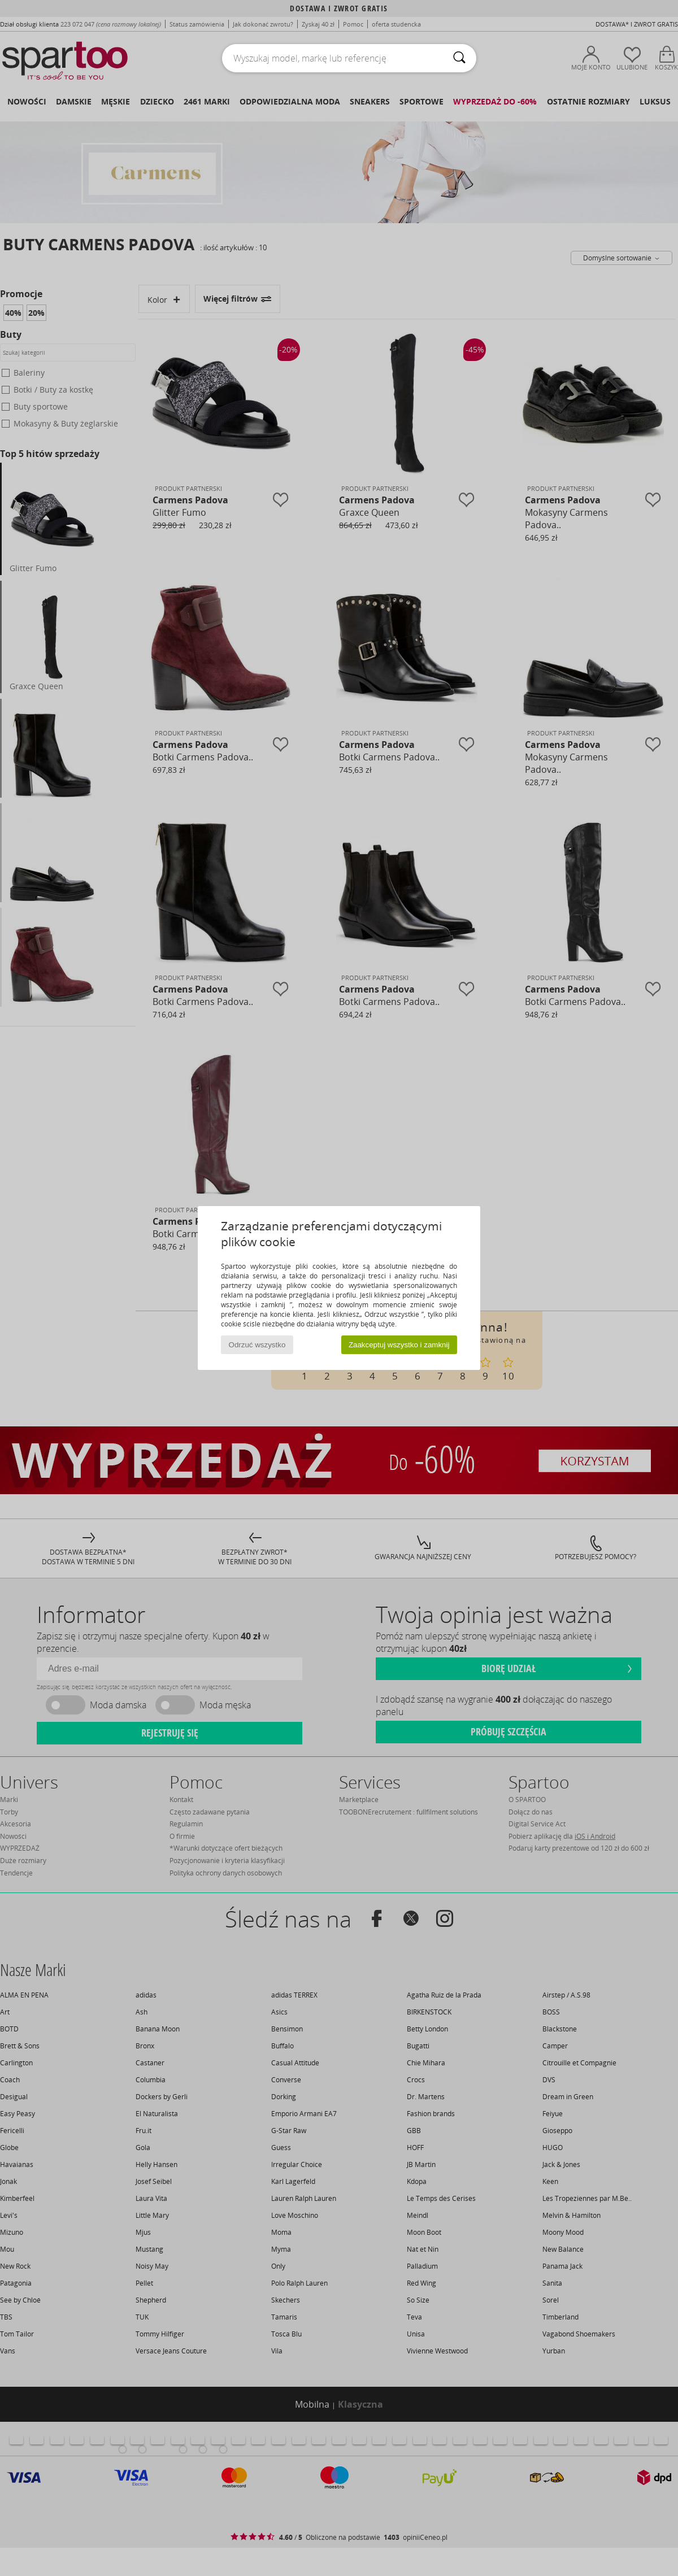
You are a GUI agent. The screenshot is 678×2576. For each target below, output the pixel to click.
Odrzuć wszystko (257, 1345)
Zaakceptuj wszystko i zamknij (399, 1345)
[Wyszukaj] (459, 58)
